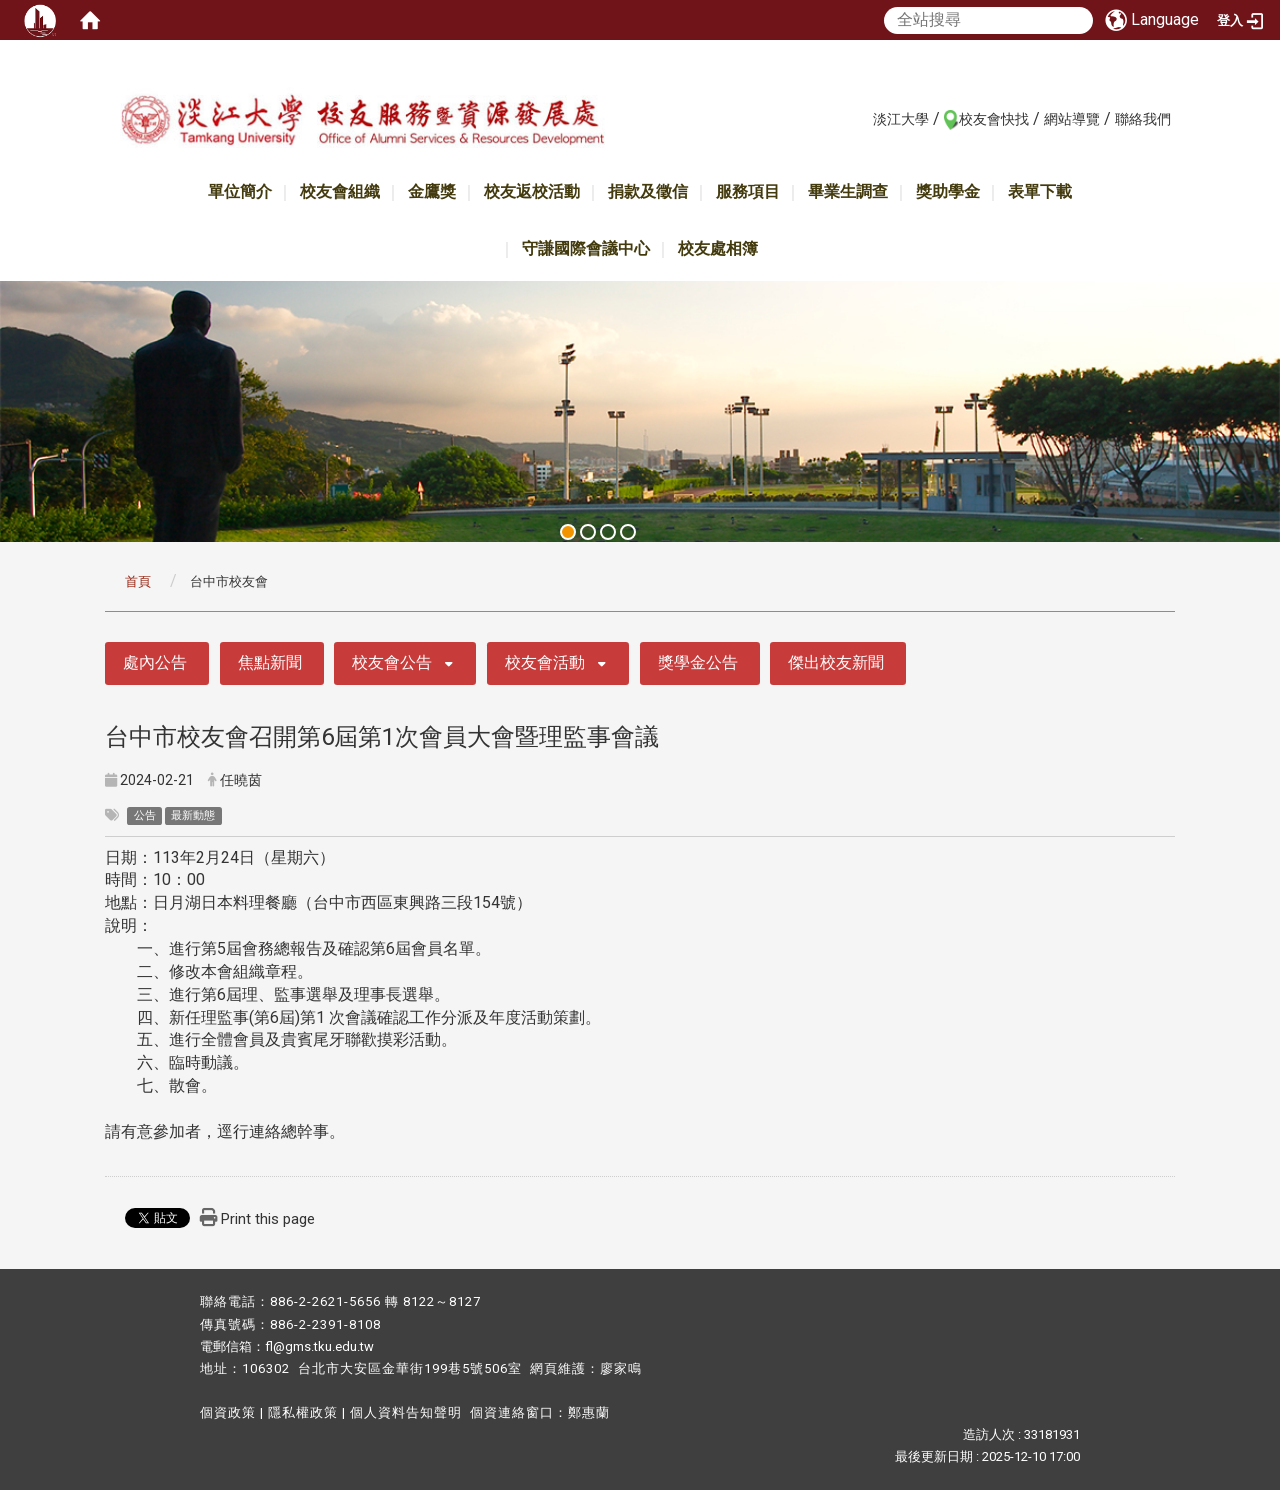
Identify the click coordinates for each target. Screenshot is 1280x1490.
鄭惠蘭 (589, 1412)
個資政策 (228, 1412)
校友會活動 (545, 662)
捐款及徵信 (648, 191)
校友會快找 (994, 119)
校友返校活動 (532, 191)
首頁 (138, 581)
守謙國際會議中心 (586, 248)
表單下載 (1040, 191)
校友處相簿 (718, 248)
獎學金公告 (698, 662)
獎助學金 (948, 191)
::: (862, 118)
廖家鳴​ (621, 1368)
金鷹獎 (432, 191)
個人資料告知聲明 (406, 1412)
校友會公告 (392, 662)
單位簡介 (240, 191)
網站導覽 (1072, 119)
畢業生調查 (848, 191)
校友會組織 (340, 191)
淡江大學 (901, 119)
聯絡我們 (1143, 119)
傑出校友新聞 (836, 662)
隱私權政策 (303, 1412)
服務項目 (748, 191)
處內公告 (155, 662)
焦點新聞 (270, 662)
